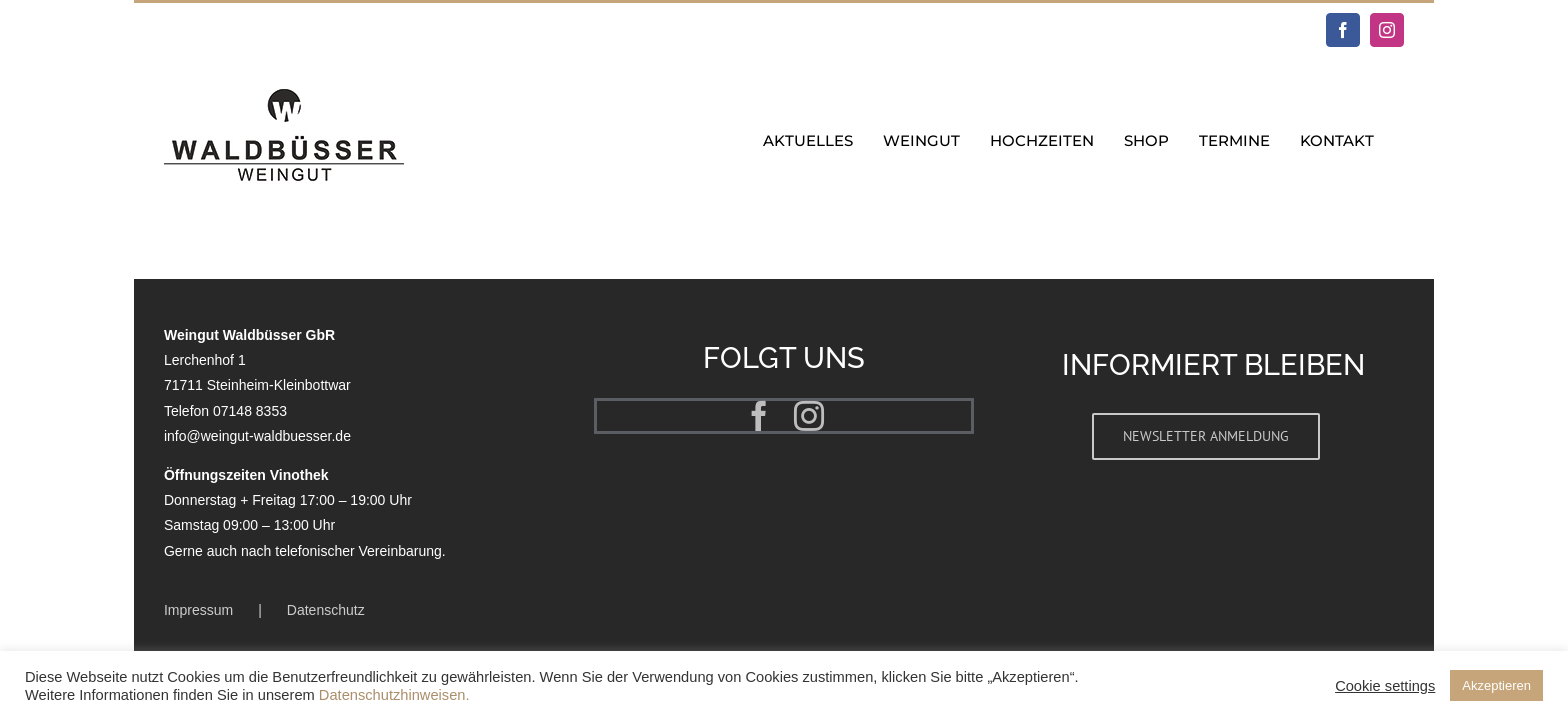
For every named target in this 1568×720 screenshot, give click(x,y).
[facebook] (759, 416)
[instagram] (809, 416)
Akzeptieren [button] (1496, 685)
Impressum (198, 610)
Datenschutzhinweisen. (394, 695)
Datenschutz (326, 610)
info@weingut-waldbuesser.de (257, 436)
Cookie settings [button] (1385, 686)
